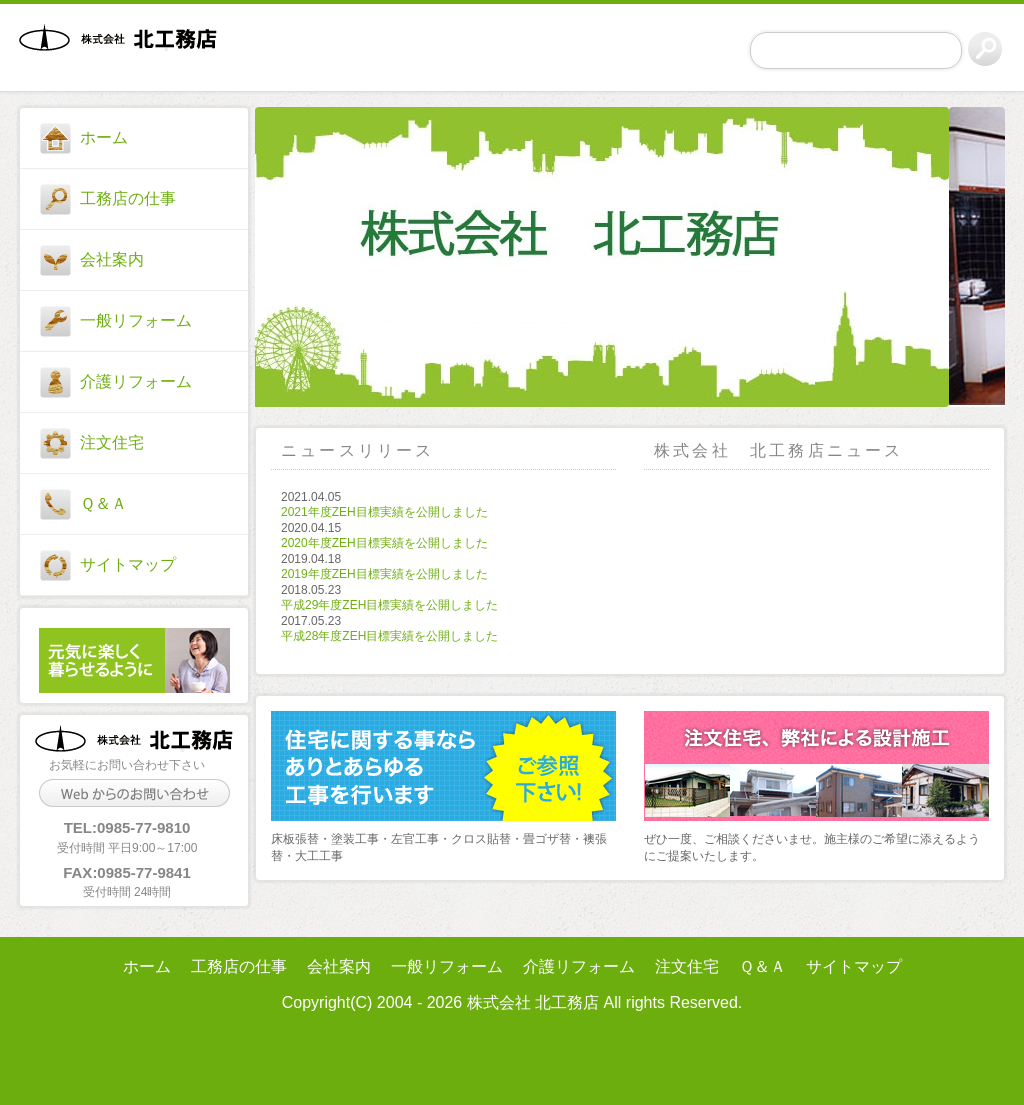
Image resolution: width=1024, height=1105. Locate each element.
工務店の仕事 (128, 198)
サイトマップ (128, 564)
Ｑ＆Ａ (103, 503)
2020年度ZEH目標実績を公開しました (384, 543)
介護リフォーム (136, 381)
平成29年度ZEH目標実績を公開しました (389, 605)
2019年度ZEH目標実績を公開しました (384, 574)
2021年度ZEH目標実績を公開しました (384, 512)
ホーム (104, 137)
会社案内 (112, 259)
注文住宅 (112, 442)
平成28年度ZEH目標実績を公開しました (389, 636)
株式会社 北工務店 (126, 51)
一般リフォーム (136, 320)
